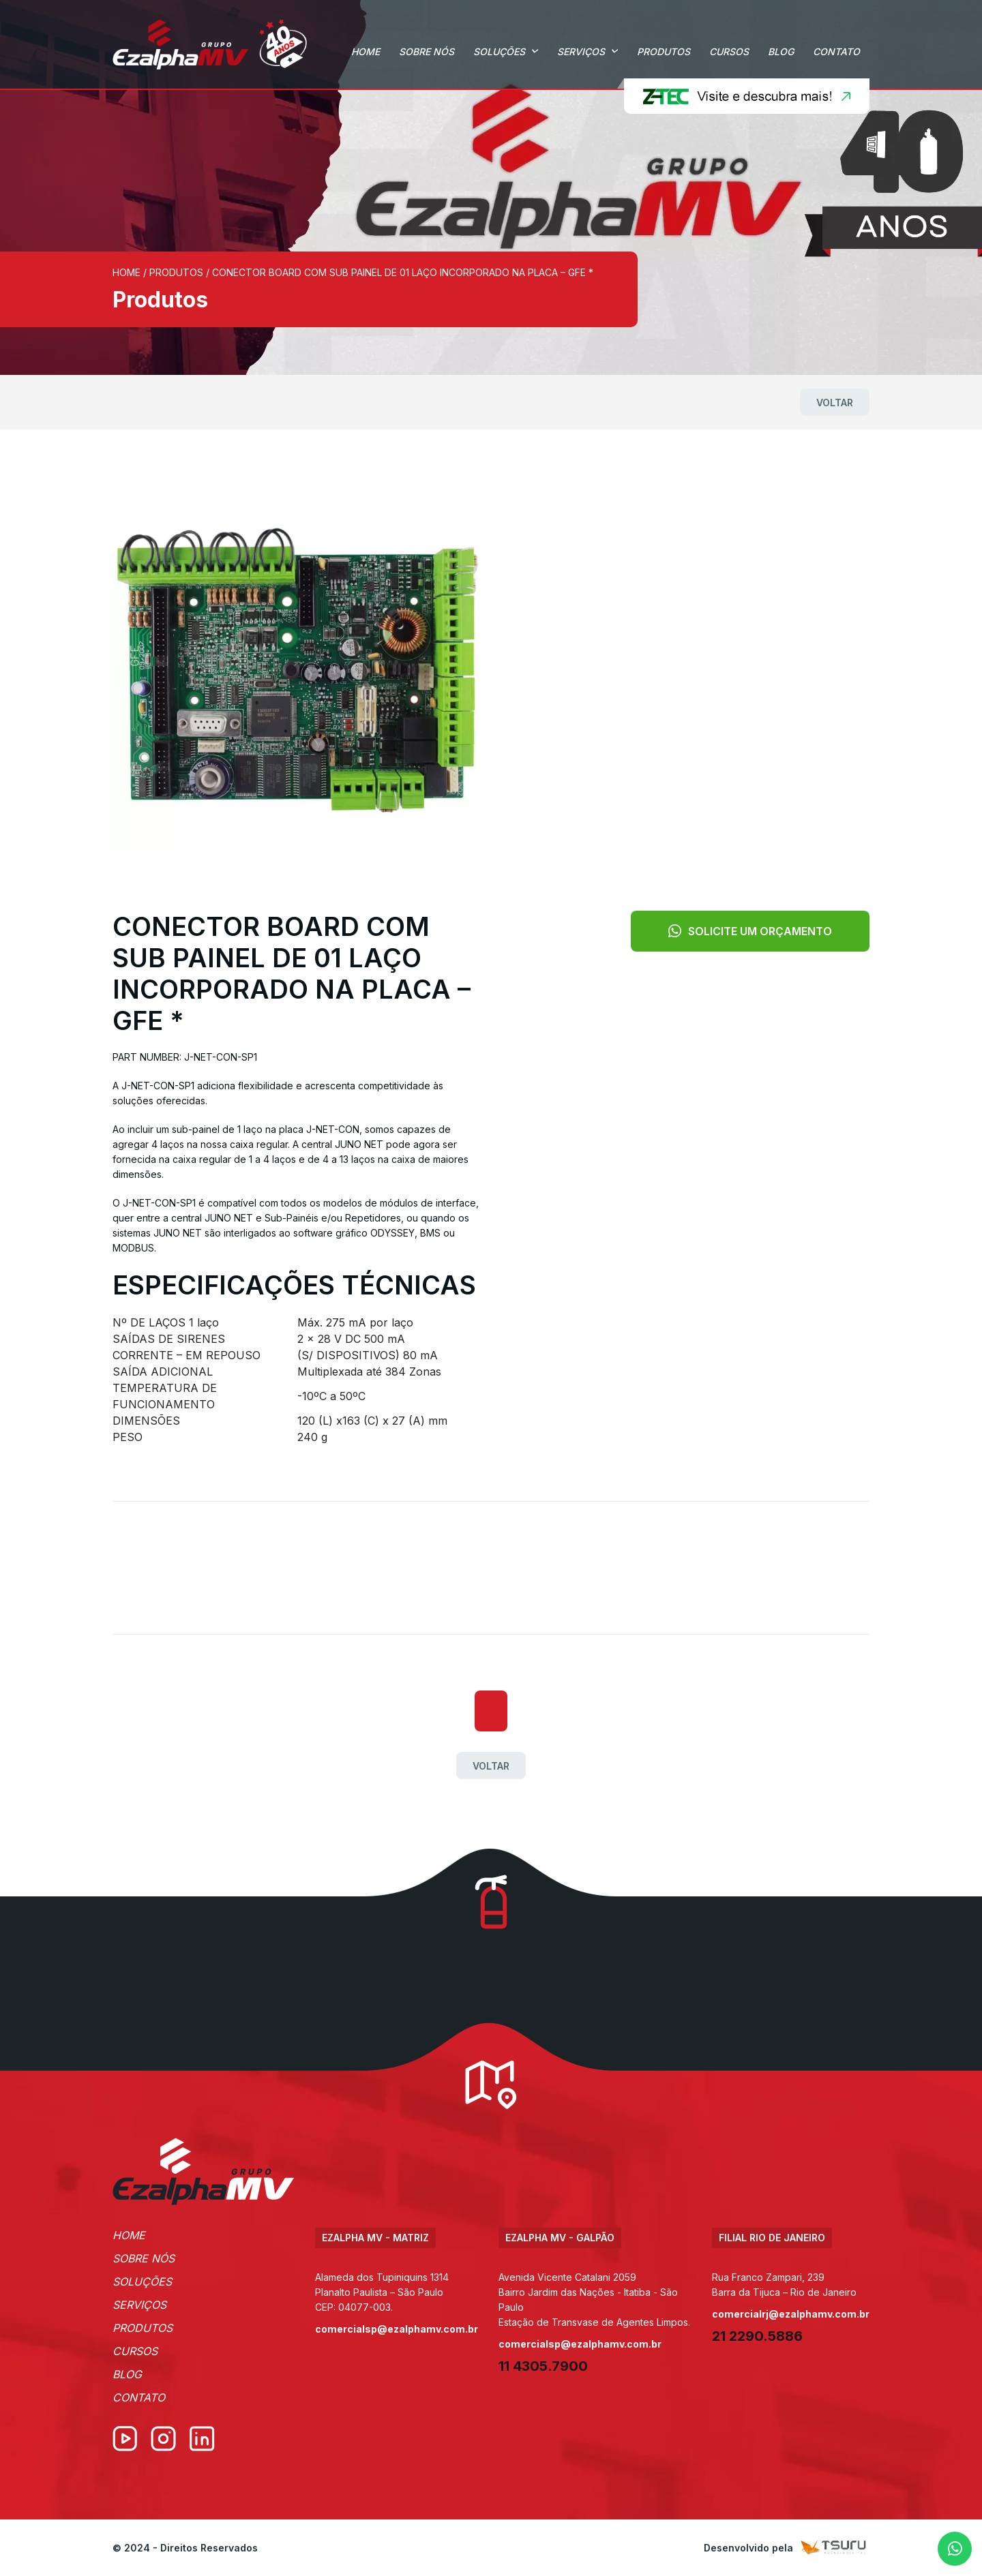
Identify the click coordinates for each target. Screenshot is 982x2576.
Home (365, 51)
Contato (836, 51)
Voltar (834, 402)
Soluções (499, 51)
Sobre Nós (426, 51)
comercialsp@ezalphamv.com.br (396, 2329)
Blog (781, 51)
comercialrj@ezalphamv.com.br (790, 2314)
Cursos (729, 51)
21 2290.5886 (757, 2336)
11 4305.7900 (543, 2366)
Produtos (663, 51)
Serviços (581, 51)
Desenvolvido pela (786, 2548)
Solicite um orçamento (750, 931)
